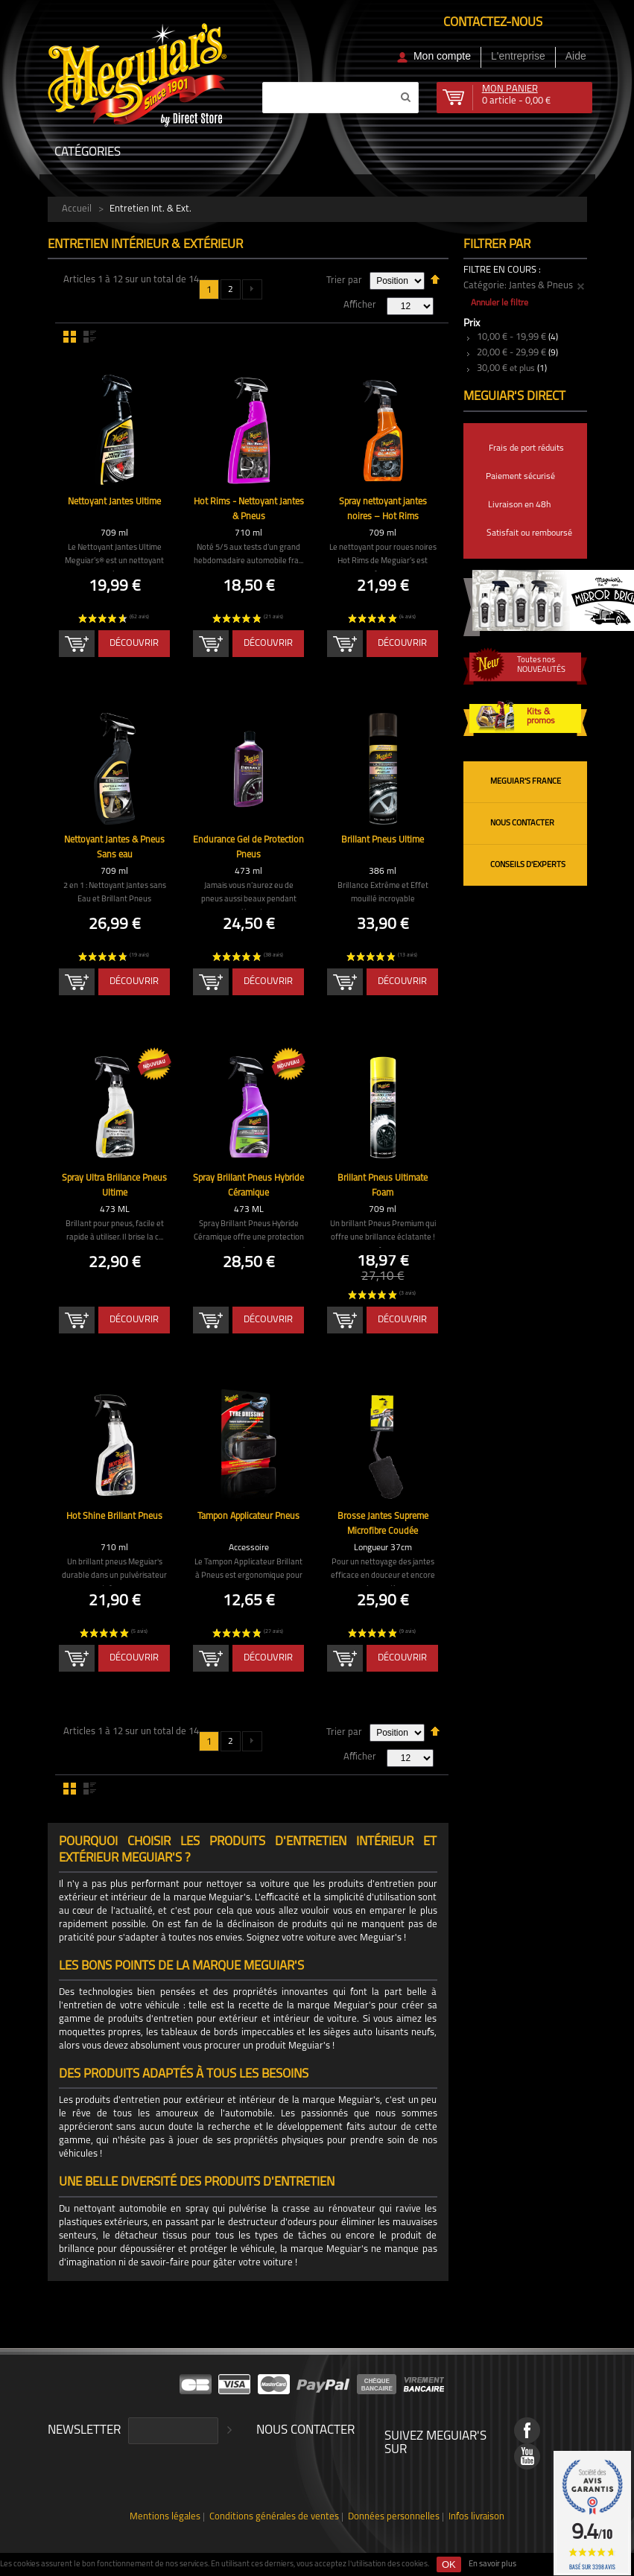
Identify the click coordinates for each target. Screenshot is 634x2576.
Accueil (77, 209)
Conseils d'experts (527, 865)
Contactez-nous (492, 22)
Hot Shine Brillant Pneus (114, 1517)
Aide (575, 56)
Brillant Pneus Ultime (383, 841)
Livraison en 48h (519, 505)
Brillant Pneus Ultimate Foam (382, 1179)
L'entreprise (518, 56)
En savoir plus (492, 2564)
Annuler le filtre (499, 303)
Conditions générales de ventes (276, 2517)
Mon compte (442, 56)
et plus (506, 368)
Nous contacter (522, 823)
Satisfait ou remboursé (529, 533)
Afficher (359, 305)
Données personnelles (385, 2517)
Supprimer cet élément (581, 287)
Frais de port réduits (526, 448)
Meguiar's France (525, 782)
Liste (89, 337)
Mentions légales (177, 2517)
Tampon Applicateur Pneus (248, 1517)
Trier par (344, 280)
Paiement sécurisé (520, 476)
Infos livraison (462, 2517)
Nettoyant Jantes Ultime (114, 502)
